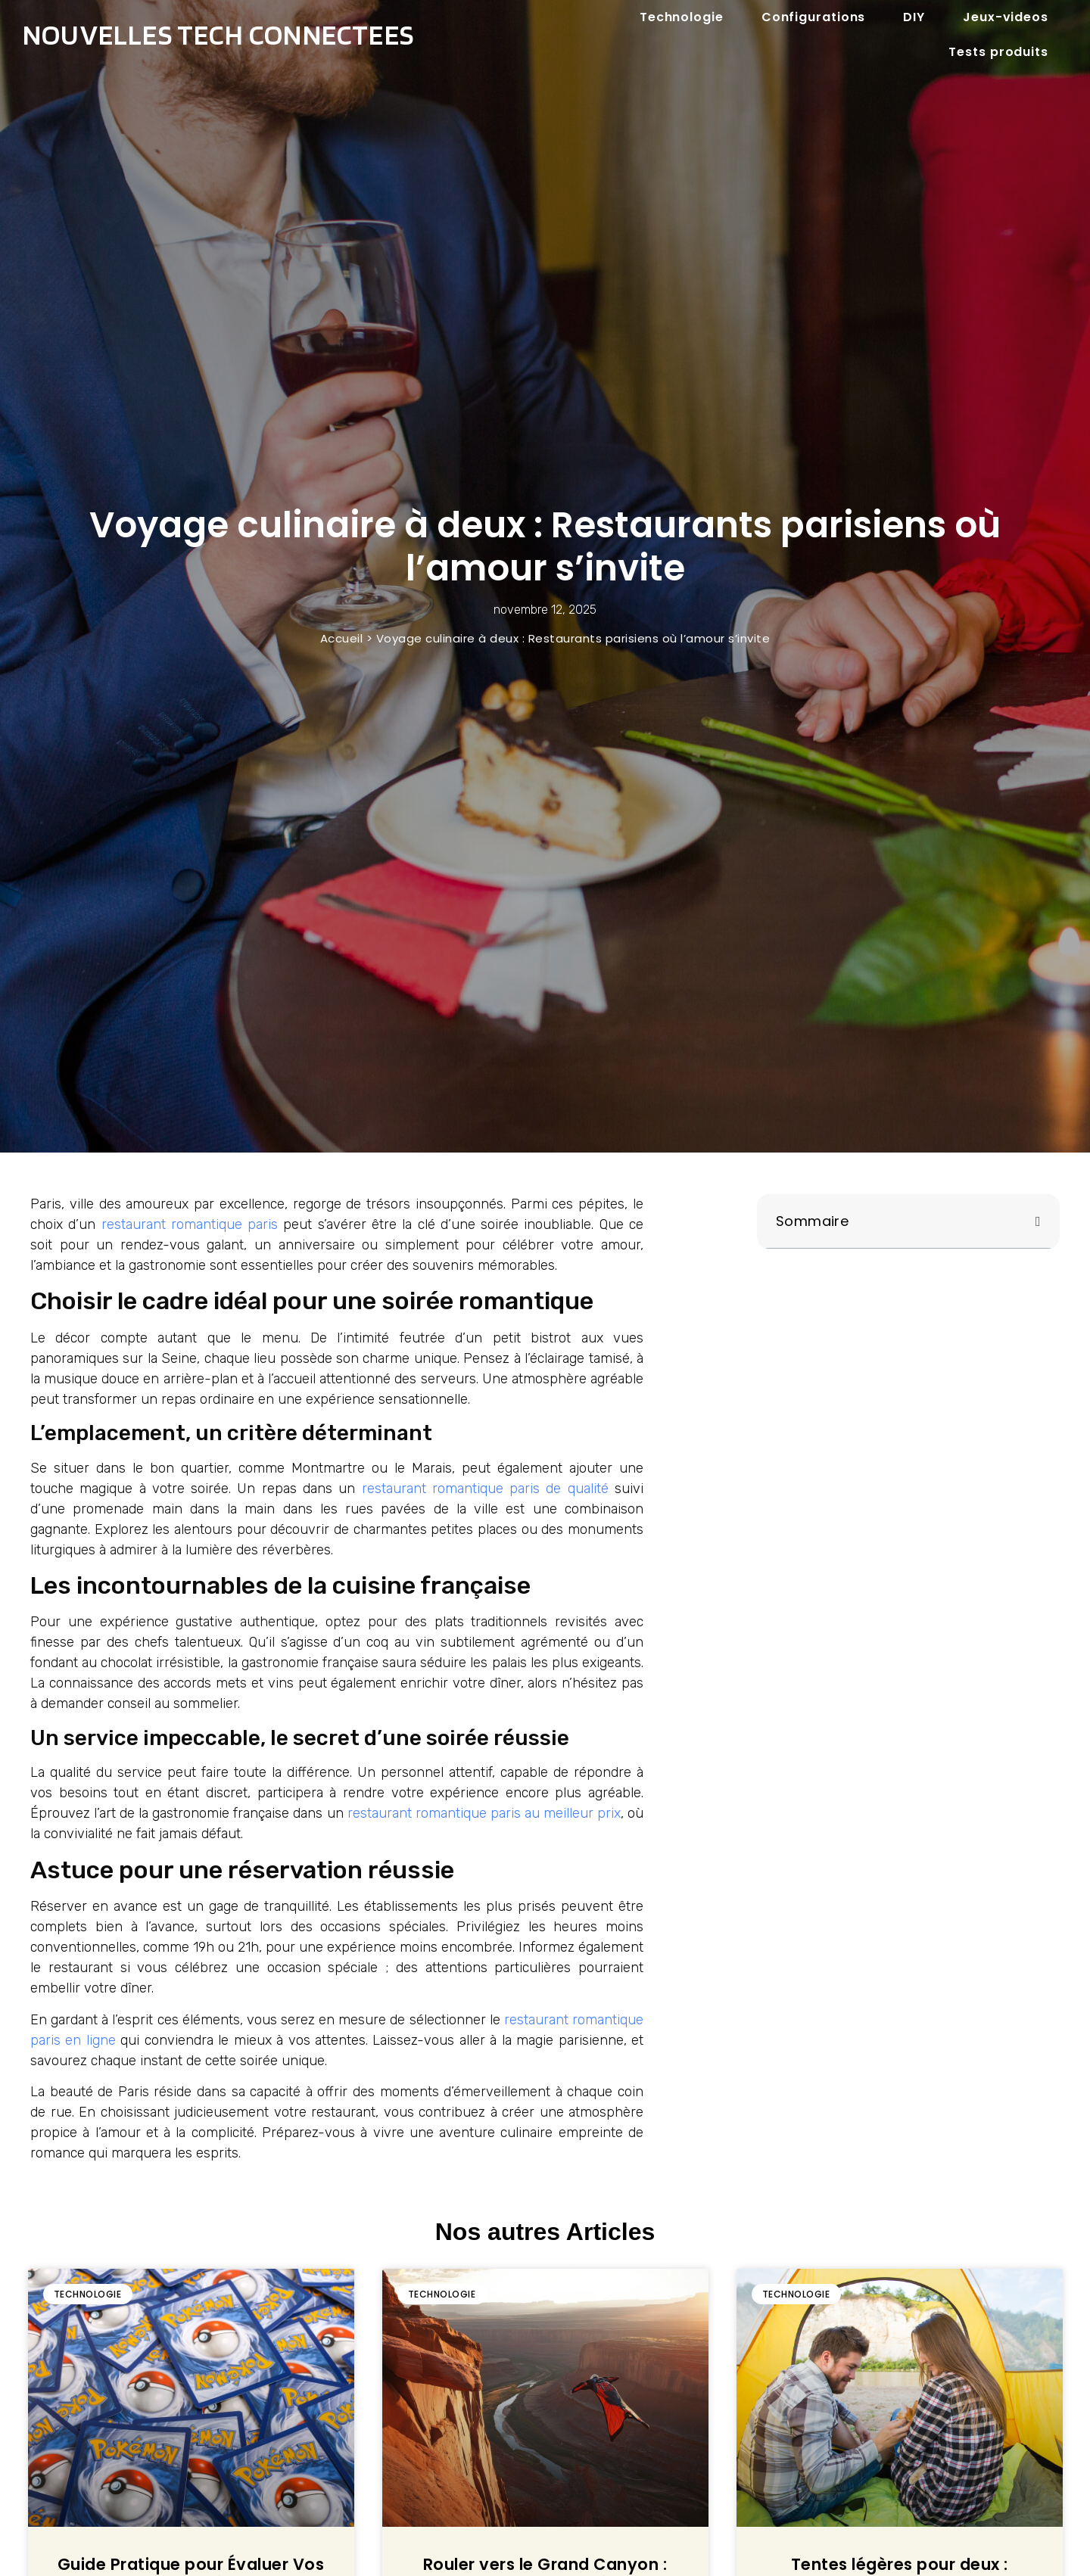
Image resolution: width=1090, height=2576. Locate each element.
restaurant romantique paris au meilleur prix (484, 1813)
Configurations (813, 17)
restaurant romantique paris (190, 1224)
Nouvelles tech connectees (218, 34)
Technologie (682, 17)
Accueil (341, 638)
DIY (914, 17)
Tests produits (998, 52)
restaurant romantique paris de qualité (485, 1488)
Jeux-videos (1005, 17)
